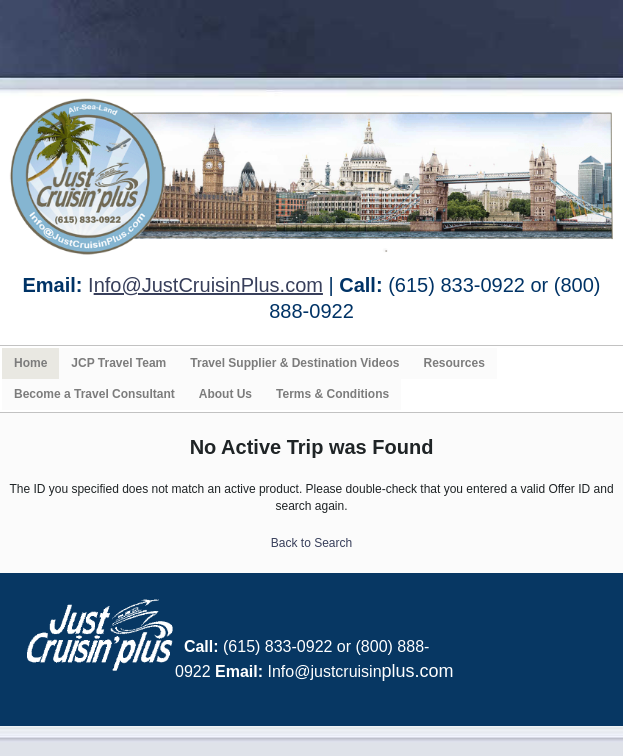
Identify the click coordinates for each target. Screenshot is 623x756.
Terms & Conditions (332, 394)
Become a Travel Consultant (94, 394)
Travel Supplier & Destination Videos (294, 363)
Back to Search (311, 543)
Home (30, 363)
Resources (453, 363)
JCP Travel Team (118, 363)
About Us (225, 394)
